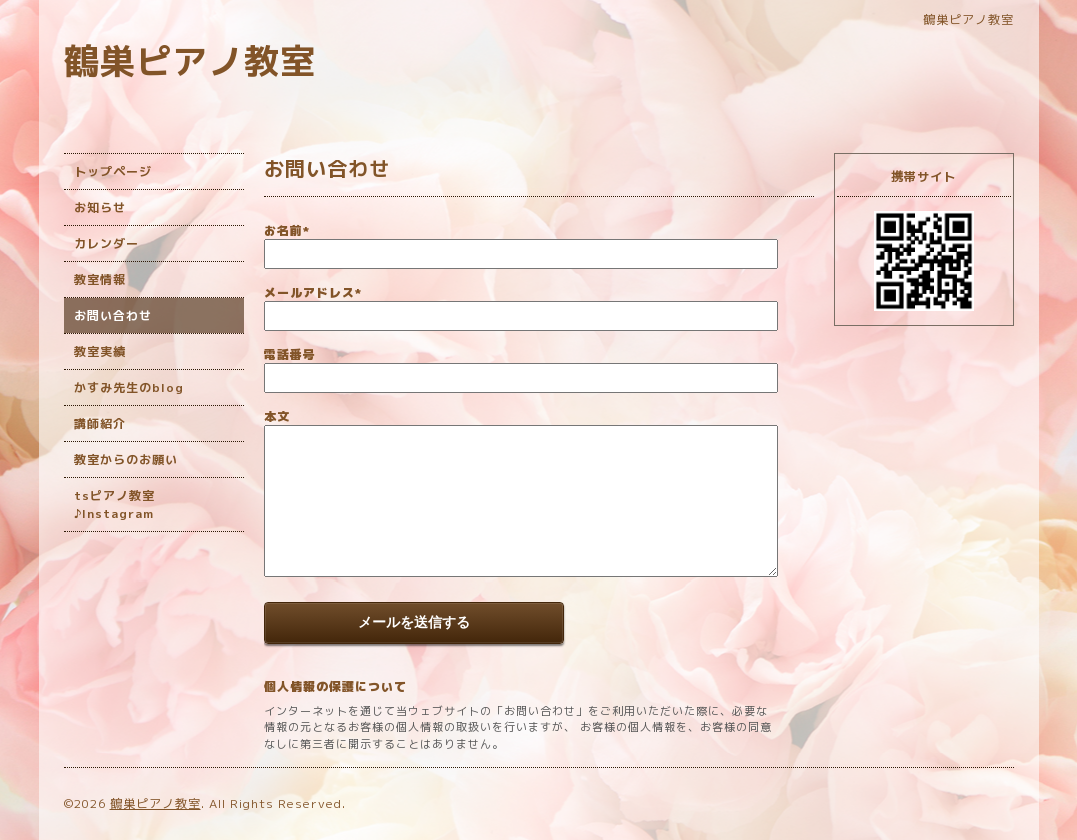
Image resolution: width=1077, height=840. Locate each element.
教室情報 (100, 279)
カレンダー (106, 243)
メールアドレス (313, 292)
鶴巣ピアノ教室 (190, 60)
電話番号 (290, 354)
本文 (277, 416)
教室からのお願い (126, 459)
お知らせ (100, 207)
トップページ (113, 171)
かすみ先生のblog (129, 387)
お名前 (287, 230)
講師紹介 (100, 423)
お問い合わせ (113, 315)
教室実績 (100, 351)
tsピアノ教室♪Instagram (114, 504)
